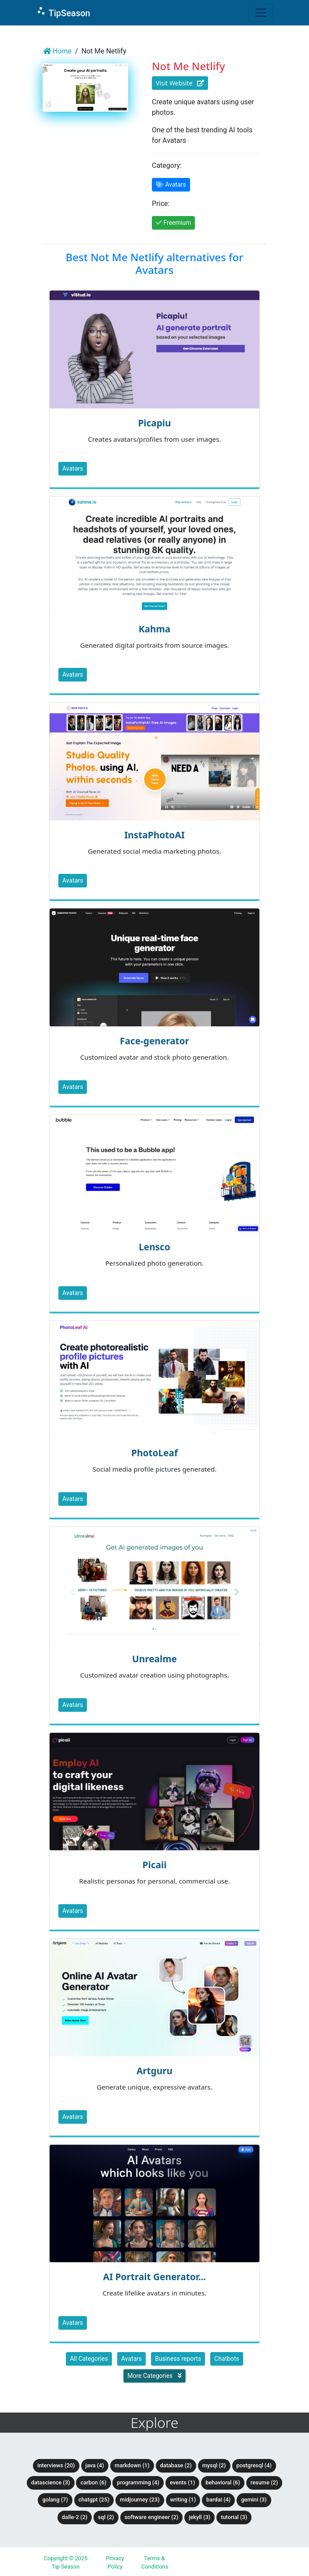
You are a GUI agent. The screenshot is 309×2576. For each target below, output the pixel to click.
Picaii (155, 1865)
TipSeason (63, 12)
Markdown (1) (132, 2465)
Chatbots (226, 2358)
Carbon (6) (93, 2482)
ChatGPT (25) (94, 2499)
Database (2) (176, 2465)
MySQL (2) (214, 2465)
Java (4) (95, 2465)
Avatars (72, 468)
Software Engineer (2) (152, 2517)
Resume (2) (264, 2482)
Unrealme (154, 1659)
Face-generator (154, 1041)
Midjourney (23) (140, 2499)
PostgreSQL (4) (254, 2465)
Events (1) (182, 2482)
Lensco (154, 1247)
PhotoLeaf (154, 1453)
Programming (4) (138, 2482)
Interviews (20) (56, 2465)
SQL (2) (106, 2517)
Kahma (155, 629)
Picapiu (154, 423)
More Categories (154, 2375)
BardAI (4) (218, 2499)
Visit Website (180, 83)
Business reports (178, 2358)
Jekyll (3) (199, 2517)
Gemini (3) (253, 2499)
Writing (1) (183, 2499)
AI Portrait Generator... (154, 2277)
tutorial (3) (234, 2517)
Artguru (154, 2071)
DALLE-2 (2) (74, 2517)
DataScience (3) (50, 2482)
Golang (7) (55, 2499)
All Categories (89, 2358)
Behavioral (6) (222, 2482)
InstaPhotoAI (154, 835)
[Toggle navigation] (260, 12)
